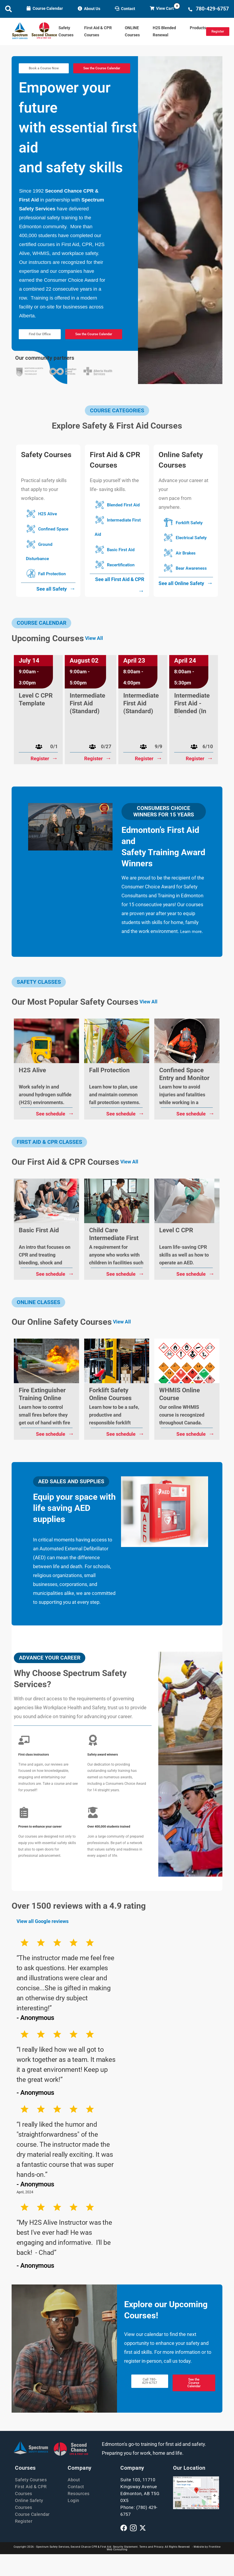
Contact (128, 8)
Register (44, 771)
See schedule (55, 1135)
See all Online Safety (186, 582)
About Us (92, 8)
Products (198, 27)
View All (98, 651)
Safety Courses (31, 2501)
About (74, 2501)
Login (73, 2522)
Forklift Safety (191, 523)
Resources (79, 2515)
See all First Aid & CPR (119, 599)
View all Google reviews (43, 1943)
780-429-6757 (212, 9)
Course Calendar (48, 8)
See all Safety (55, 587)
